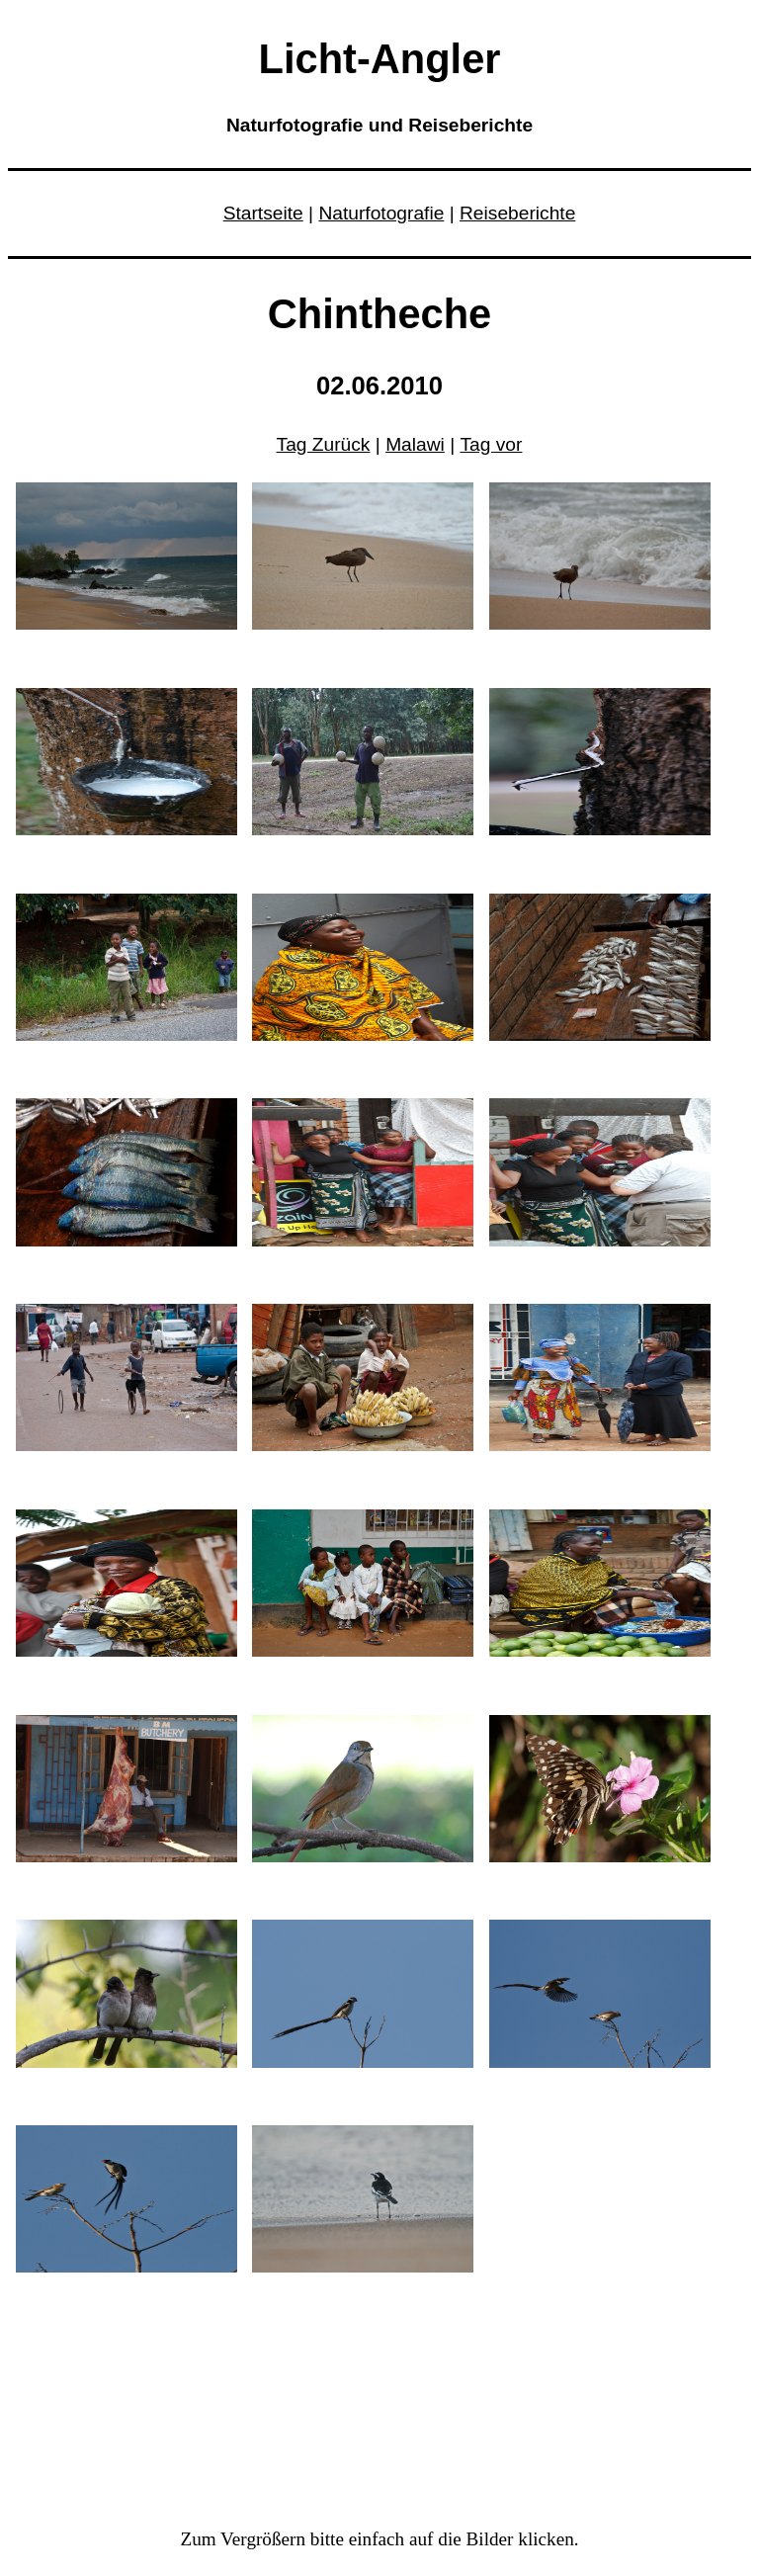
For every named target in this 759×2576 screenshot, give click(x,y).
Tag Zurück (324, 444)
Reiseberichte (517, 213)
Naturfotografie (381, 213)
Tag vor (492, 444)
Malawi (415, 444)
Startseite (263, 213)
